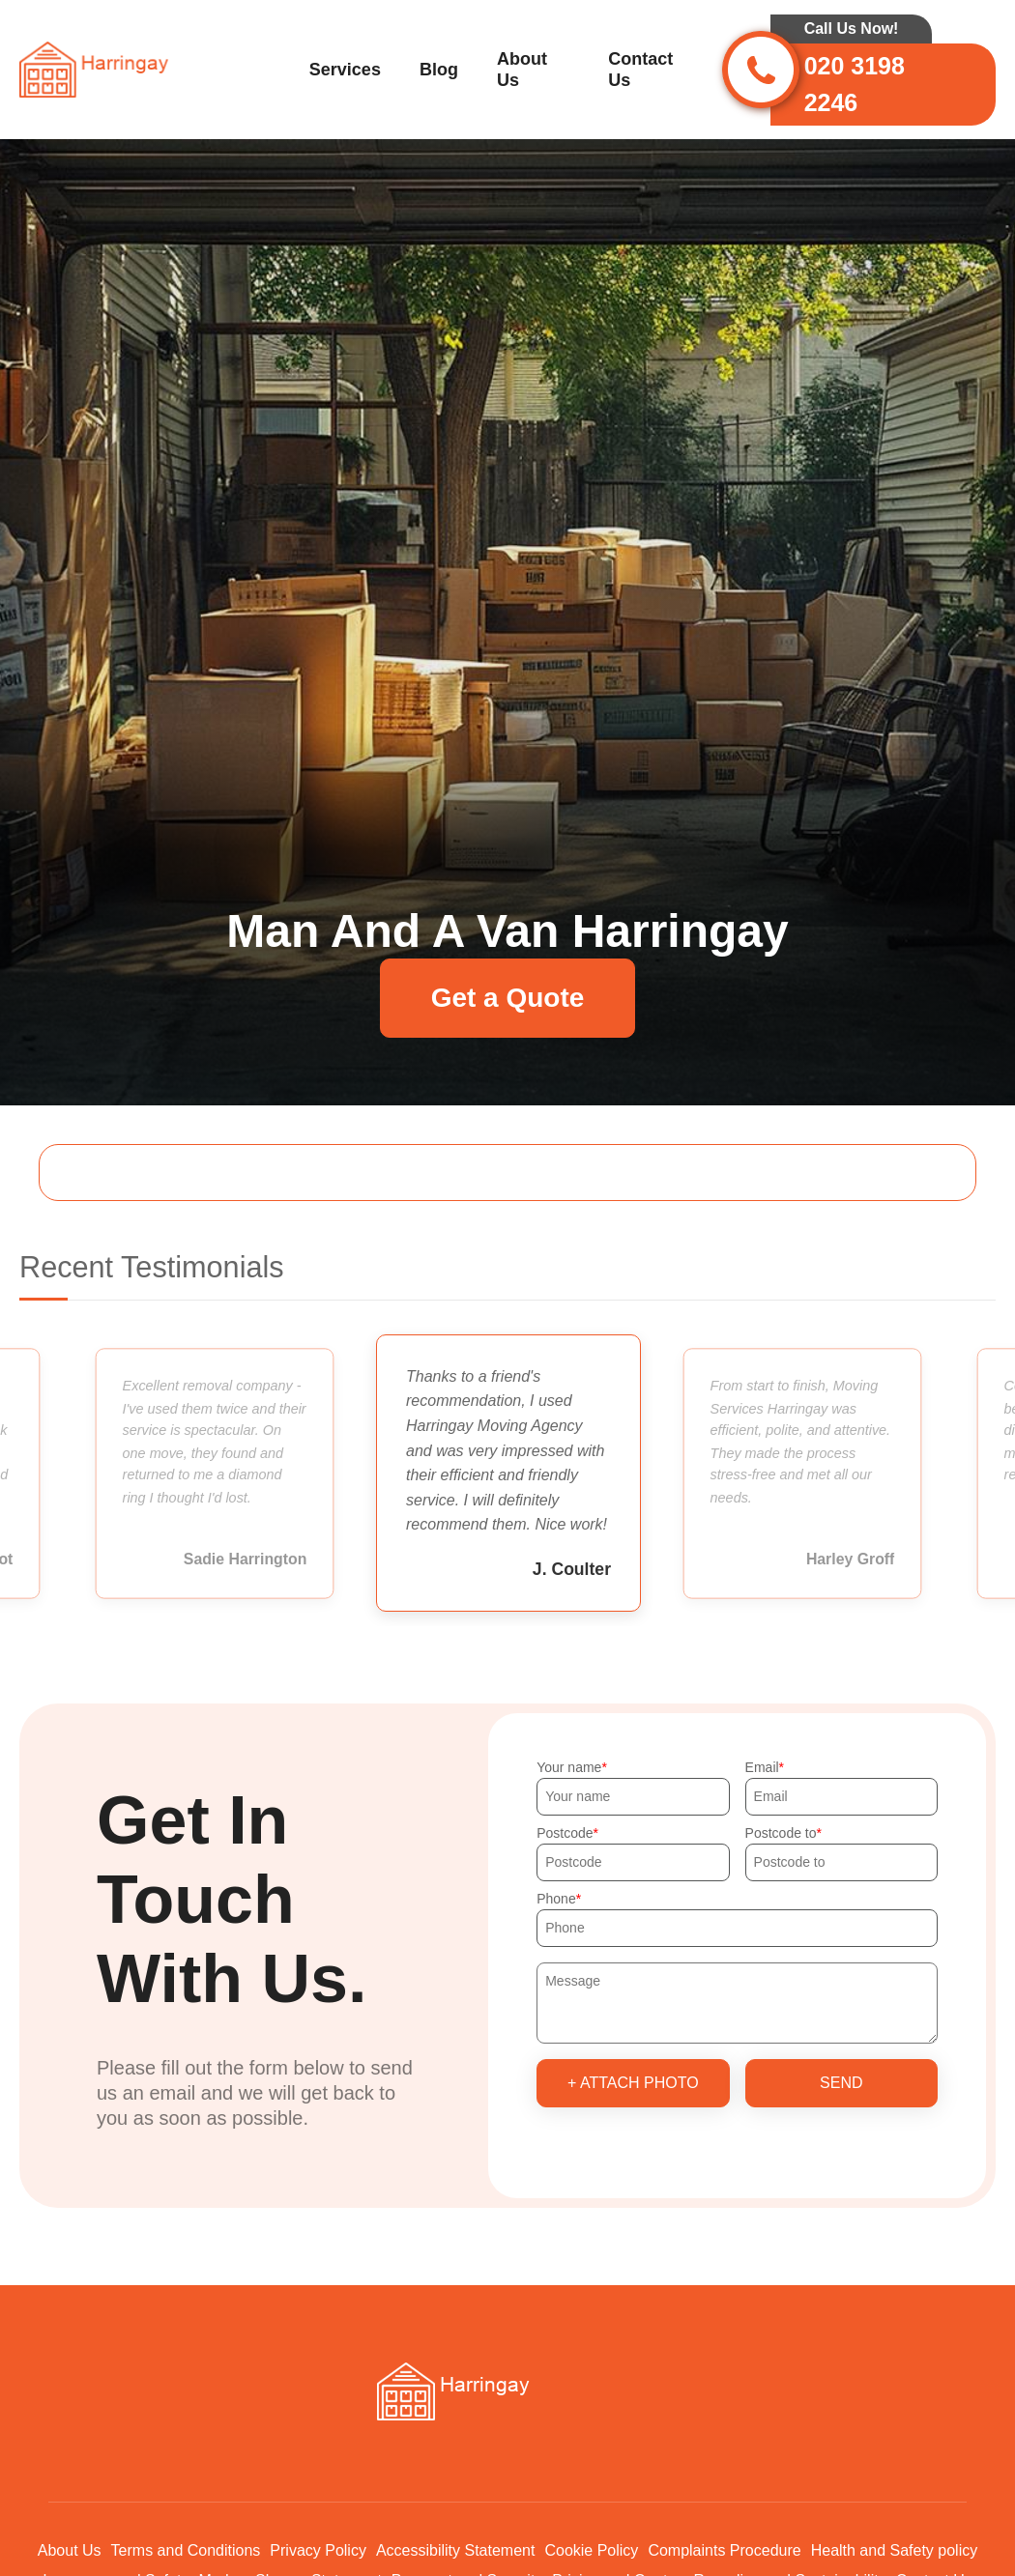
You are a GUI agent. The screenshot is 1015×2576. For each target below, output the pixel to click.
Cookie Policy (591, 2550)
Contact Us (640, 69)
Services (345, 69)
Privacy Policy (318, 2550)
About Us (522, 69)
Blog (439, 69)
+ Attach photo (633, 2083)
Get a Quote (508, 998)
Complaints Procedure (724, 2550)
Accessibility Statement (456, 2550)
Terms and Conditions (186, 2550)
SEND (841, 2083)
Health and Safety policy (894, 2550)
